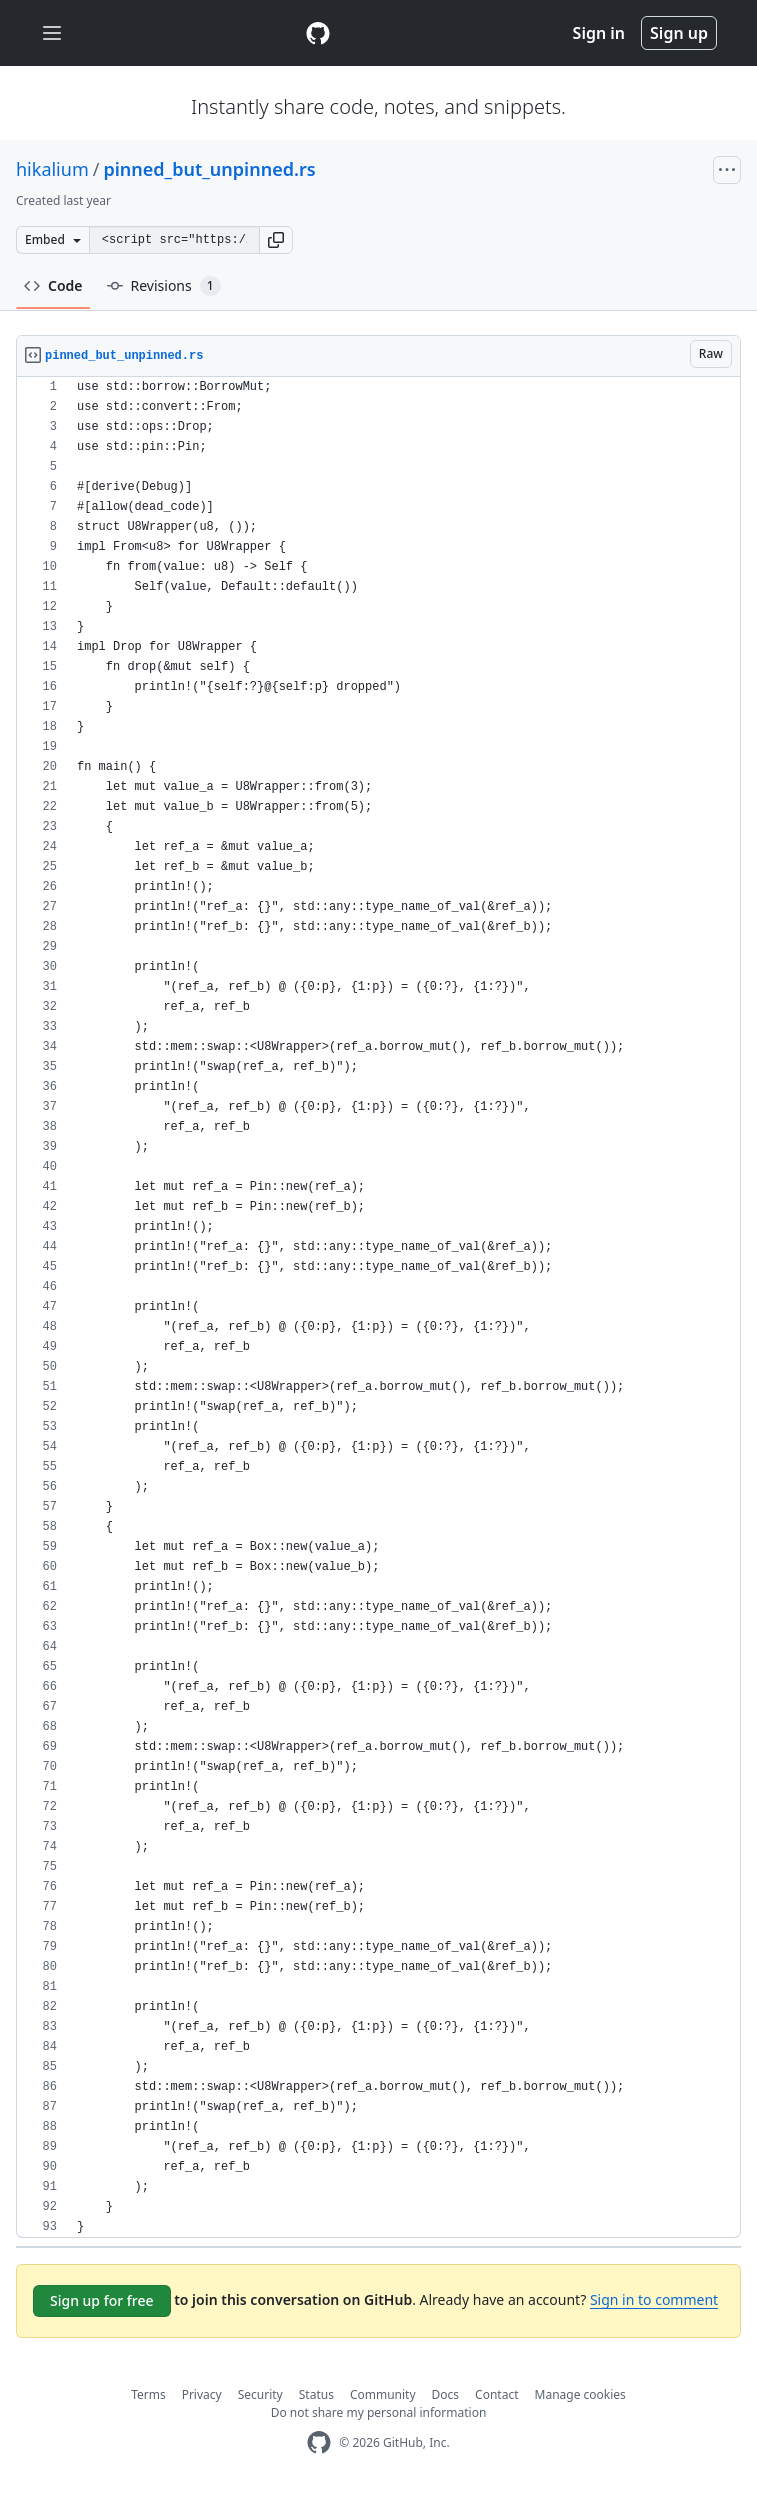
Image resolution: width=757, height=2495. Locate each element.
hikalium (52, 169)
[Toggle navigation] (52, 33)
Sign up (679, 33)
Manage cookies (580, 2394)
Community (383, 2394)
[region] (378, 1307)
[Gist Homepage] (318, 33)
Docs (446, 2394)
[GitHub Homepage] (319, 2442)
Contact (496, 2394)
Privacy (202, 2394)
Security (260, 2394)
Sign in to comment (654, 2299)
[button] (276, 240)
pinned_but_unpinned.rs (209, 169)
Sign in (599, 33)
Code (53, 285)
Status (316, 2394)
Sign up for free (102, 2300)
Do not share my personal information (379, 2412)
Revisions (164, 286)
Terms (148, 2394)
